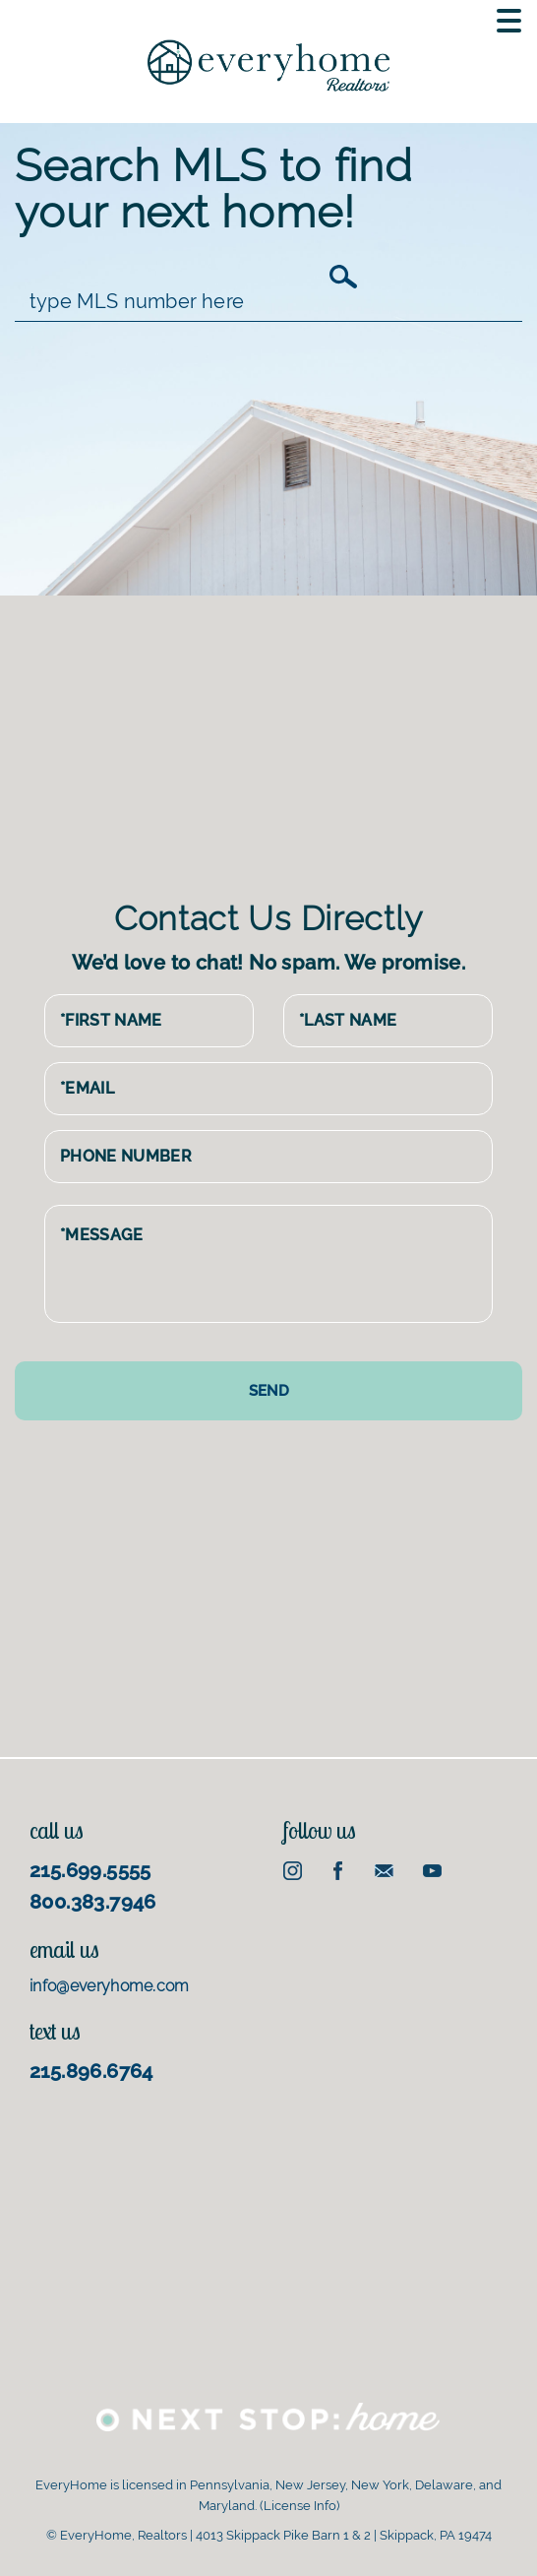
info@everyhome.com (110, 1986)
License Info (300, 2505)
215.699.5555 (90, 1870)
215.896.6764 (91, 2071)
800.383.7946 (93, 1902)
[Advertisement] (274, 743)
